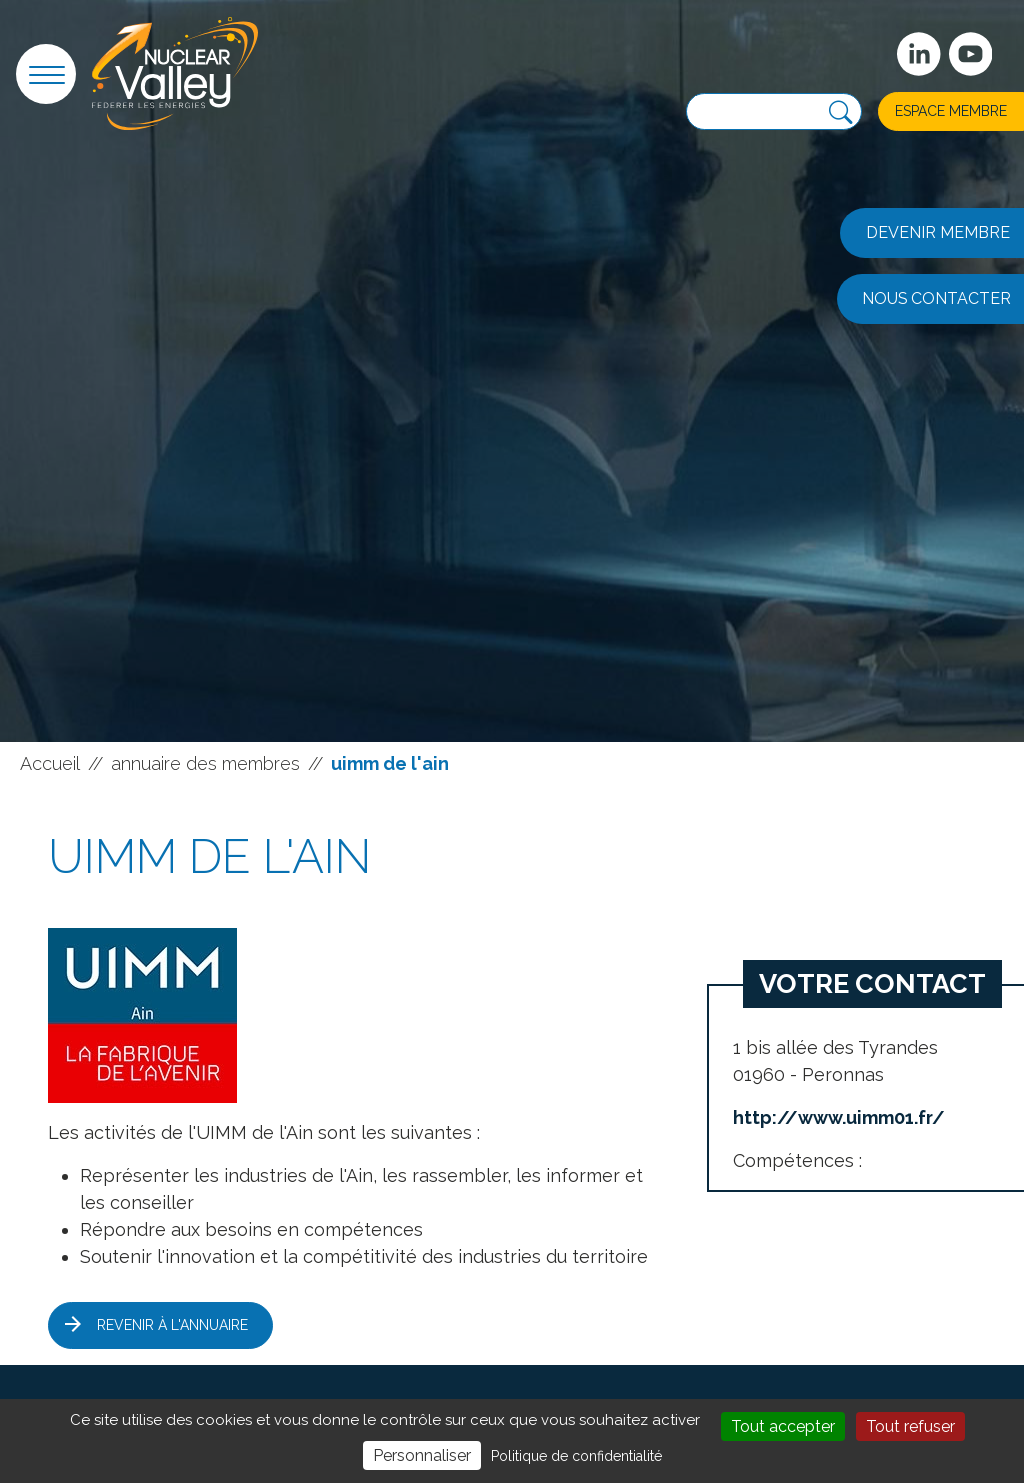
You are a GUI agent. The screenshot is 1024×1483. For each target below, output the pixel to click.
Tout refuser (910, 1426)
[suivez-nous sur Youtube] (971, 54)
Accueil (50, 763)
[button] (46, 74)
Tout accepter (783, 1426)
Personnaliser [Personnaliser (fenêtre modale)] (422, 1455)
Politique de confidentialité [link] (576, 1456)
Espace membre (951, 111)
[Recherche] (840, 113)
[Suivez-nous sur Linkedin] (919, 54)
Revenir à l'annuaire (172, 1325)
